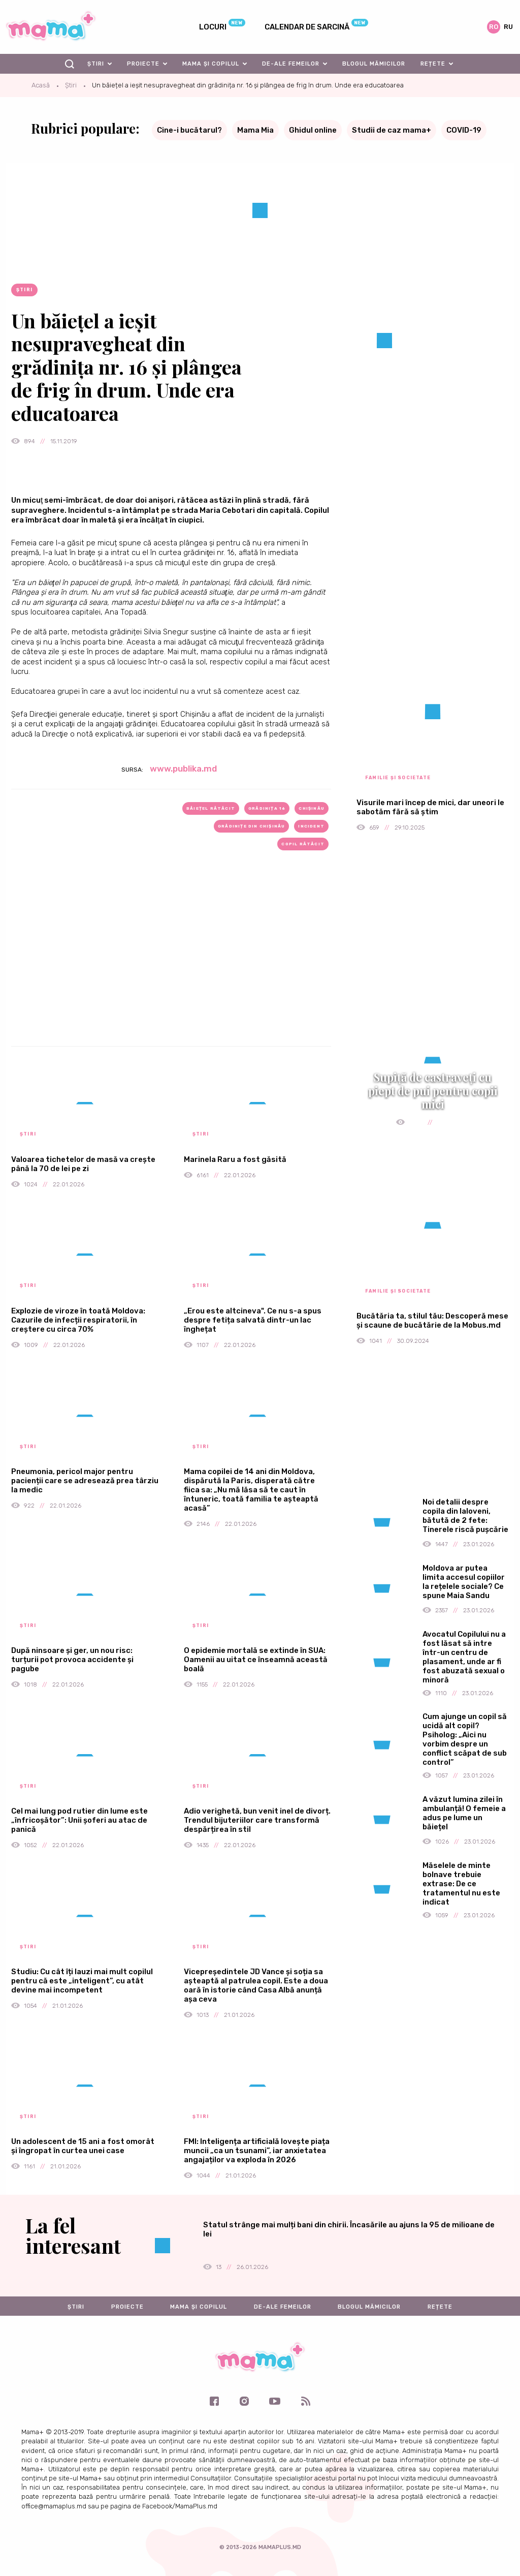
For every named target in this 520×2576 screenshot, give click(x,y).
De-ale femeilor (290, 63)
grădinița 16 (266, 808)
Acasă (40, 85)
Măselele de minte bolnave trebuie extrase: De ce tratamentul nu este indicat (461, 1884)
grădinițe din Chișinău (251, 826)
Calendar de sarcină (307, 27)
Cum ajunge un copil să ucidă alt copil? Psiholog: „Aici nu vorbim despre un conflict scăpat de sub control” (464, 1739)
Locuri (212, 27)
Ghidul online (313, 130)
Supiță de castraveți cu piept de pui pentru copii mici (433, 1090)
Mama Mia (255, 130)
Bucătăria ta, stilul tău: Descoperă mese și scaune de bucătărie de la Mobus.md (432, 1320)
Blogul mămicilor (373, 63)
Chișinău (311, 808)
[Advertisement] (171, 965)
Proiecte (143, 63)
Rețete (432, 63)
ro (493, 26)
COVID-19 (463, 130)
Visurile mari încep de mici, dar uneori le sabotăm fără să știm (430, 807)
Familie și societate (398, 777)
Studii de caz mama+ (391, 130)
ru (508, 26)
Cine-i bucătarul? (189, 130)
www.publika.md (183, 768)
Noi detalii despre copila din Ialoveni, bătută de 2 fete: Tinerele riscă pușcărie (465, 1515)
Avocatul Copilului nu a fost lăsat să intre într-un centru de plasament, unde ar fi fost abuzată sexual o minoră (464, 1657)
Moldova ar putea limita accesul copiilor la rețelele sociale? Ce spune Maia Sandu (463, 1581)
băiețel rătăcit (210, 808)
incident (311, 826)
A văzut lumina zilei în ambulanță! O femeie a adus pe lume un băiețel (464, 1813)
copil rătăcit (302, 844)
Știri (95, 63)
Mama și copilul (210, 63)
